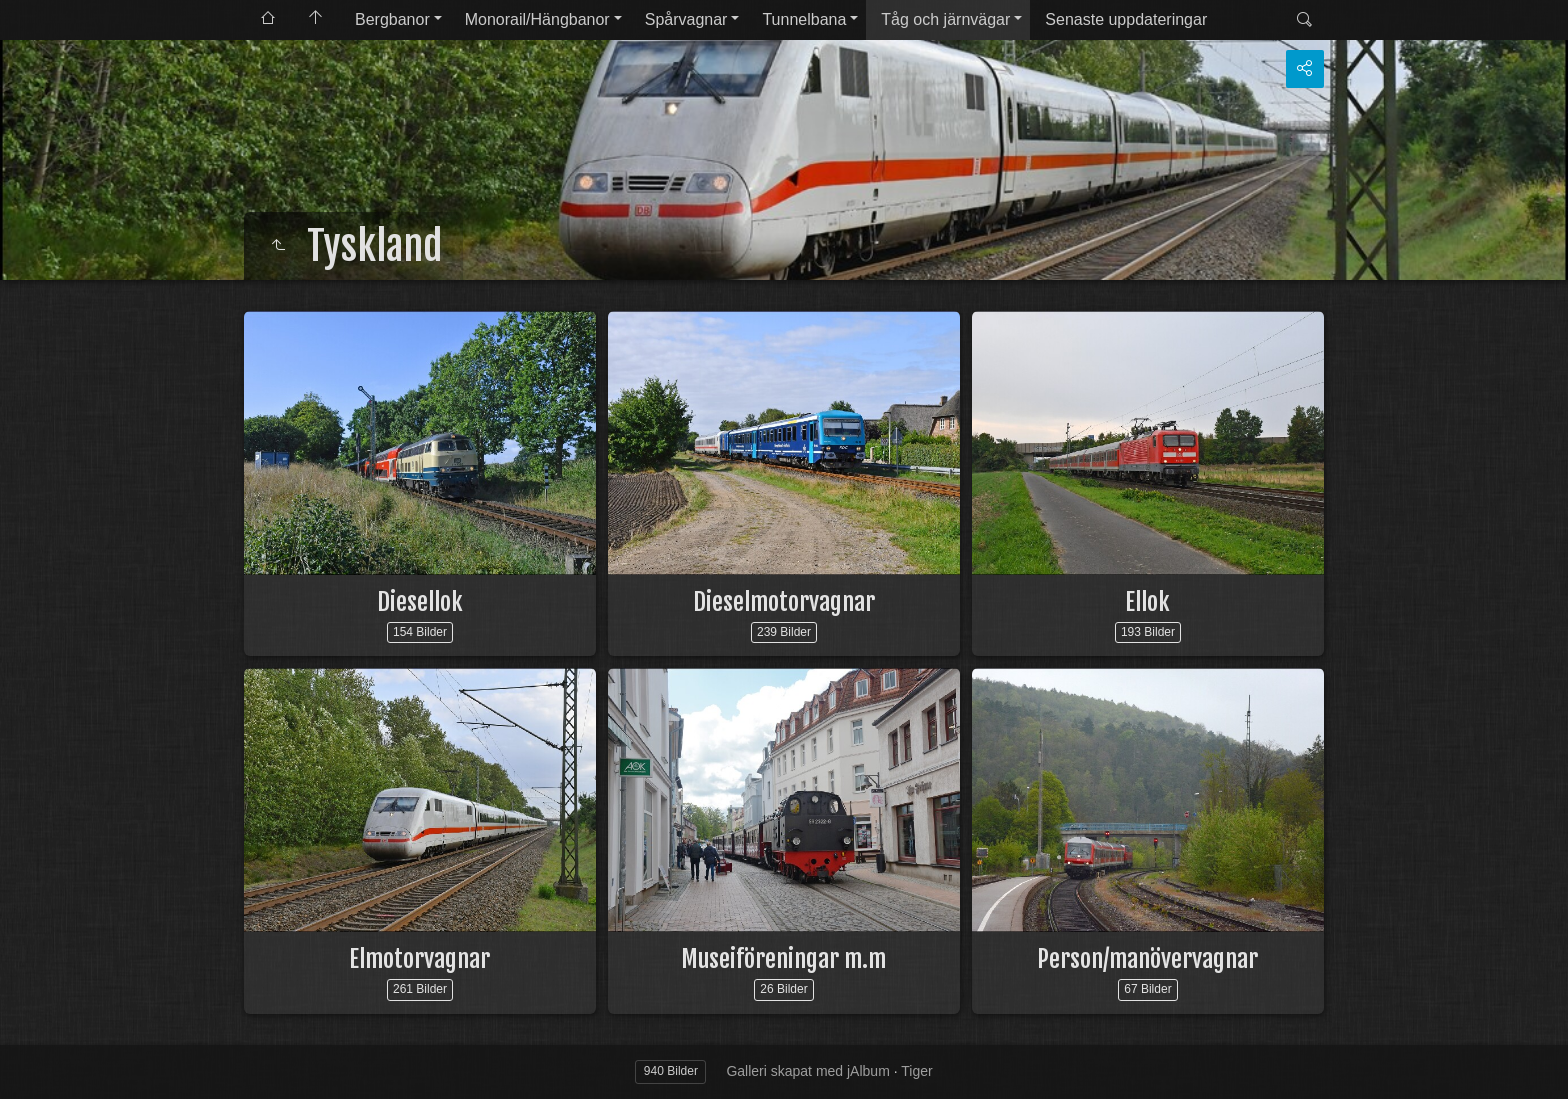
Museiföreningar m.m (783, 959)
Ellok (1147, 602)
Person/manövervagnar (1147, 959)
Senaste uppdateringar (1126, 19)
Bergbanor (392, 19)
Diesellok (420, 602)
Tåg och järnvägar (945, 19)
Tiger (916, 1071)
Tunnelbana (804, 19)
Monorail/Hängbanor (537, 19)
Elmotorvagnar (419, 959)
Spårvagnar (686, 19)
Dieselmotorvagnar (784, 602)
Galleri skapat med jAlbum (807, 1071)
